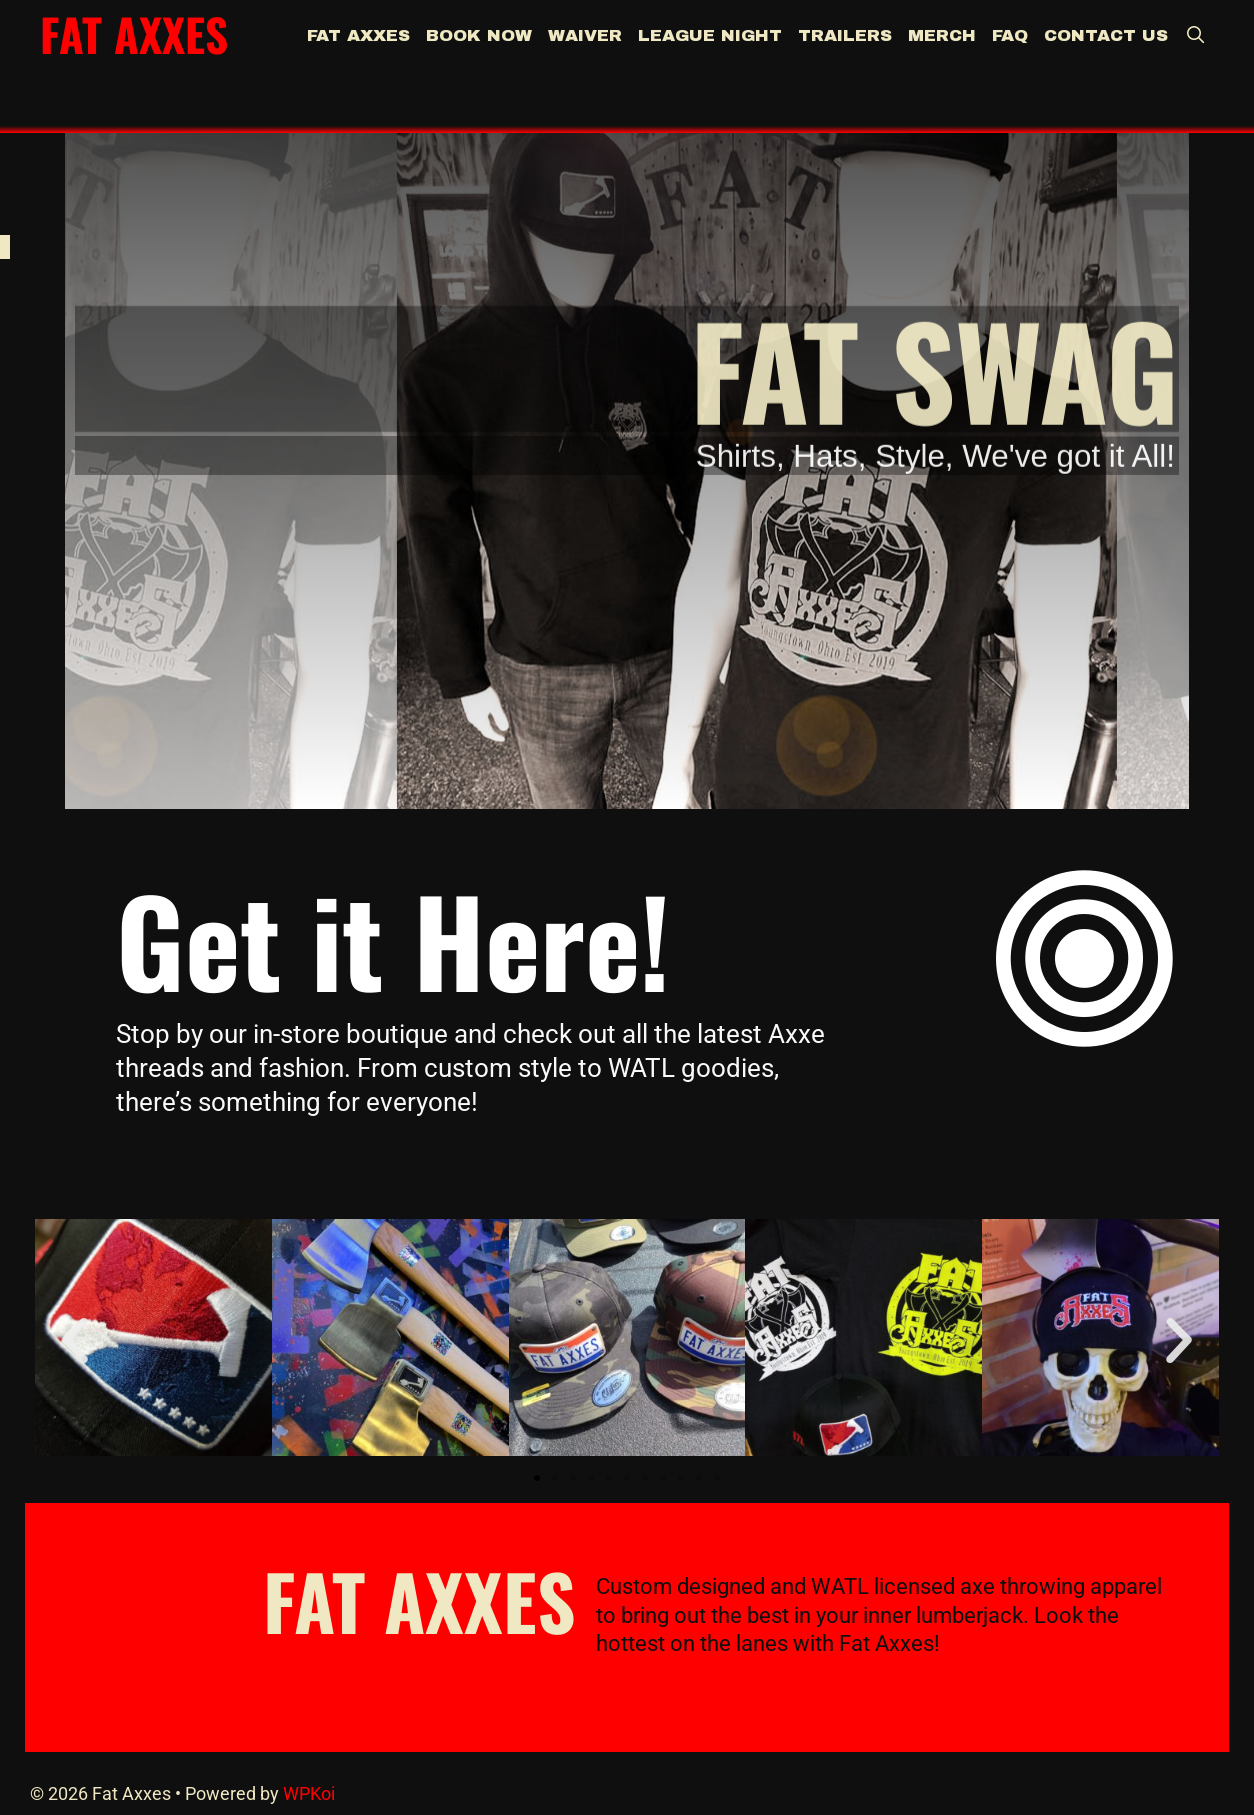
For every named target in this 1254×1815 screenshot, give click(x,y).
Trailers (845, 35)
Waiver (585, 35)
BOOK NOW (479, 35)
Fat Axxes (134, 33)
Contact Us (1106, 35)
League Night (710, 35)
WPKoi (309, 1793)
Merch (942, 35)
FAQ (1010, 35)
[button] (75, 1341)
